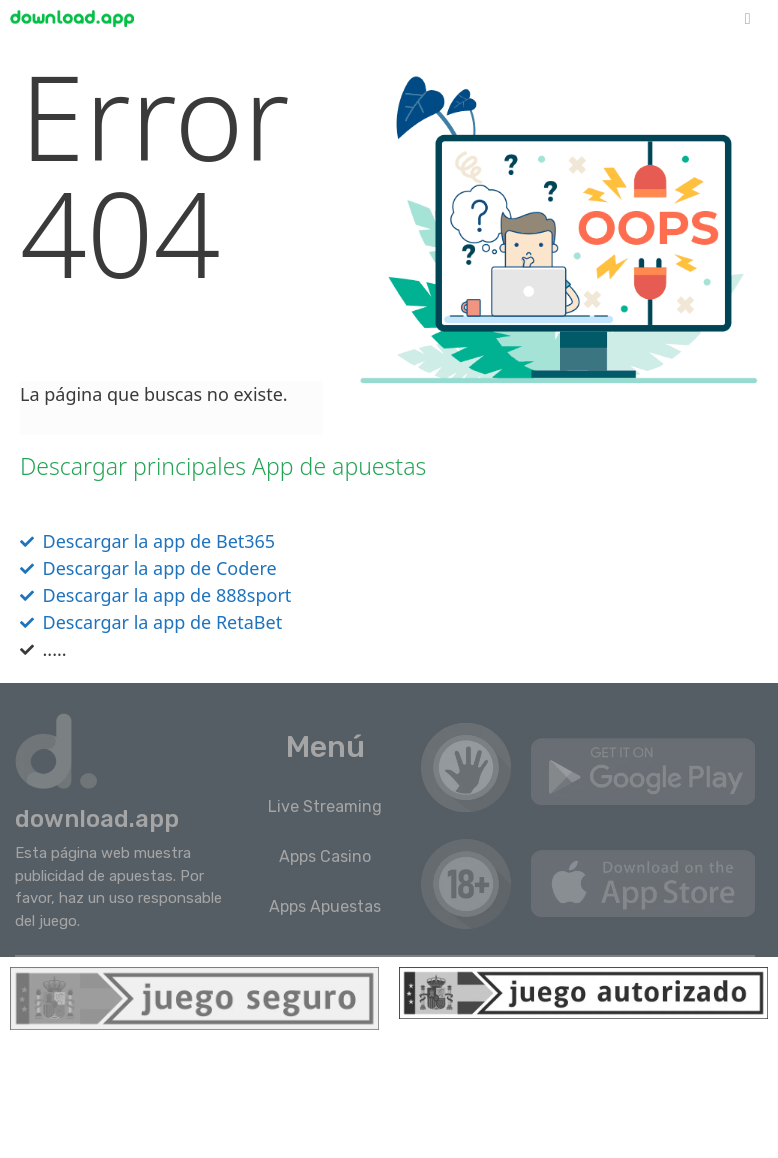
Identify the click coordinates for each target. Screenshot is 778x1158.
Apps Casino (325, 856)
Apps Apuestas (325, 906)
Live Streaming (325, 806)
